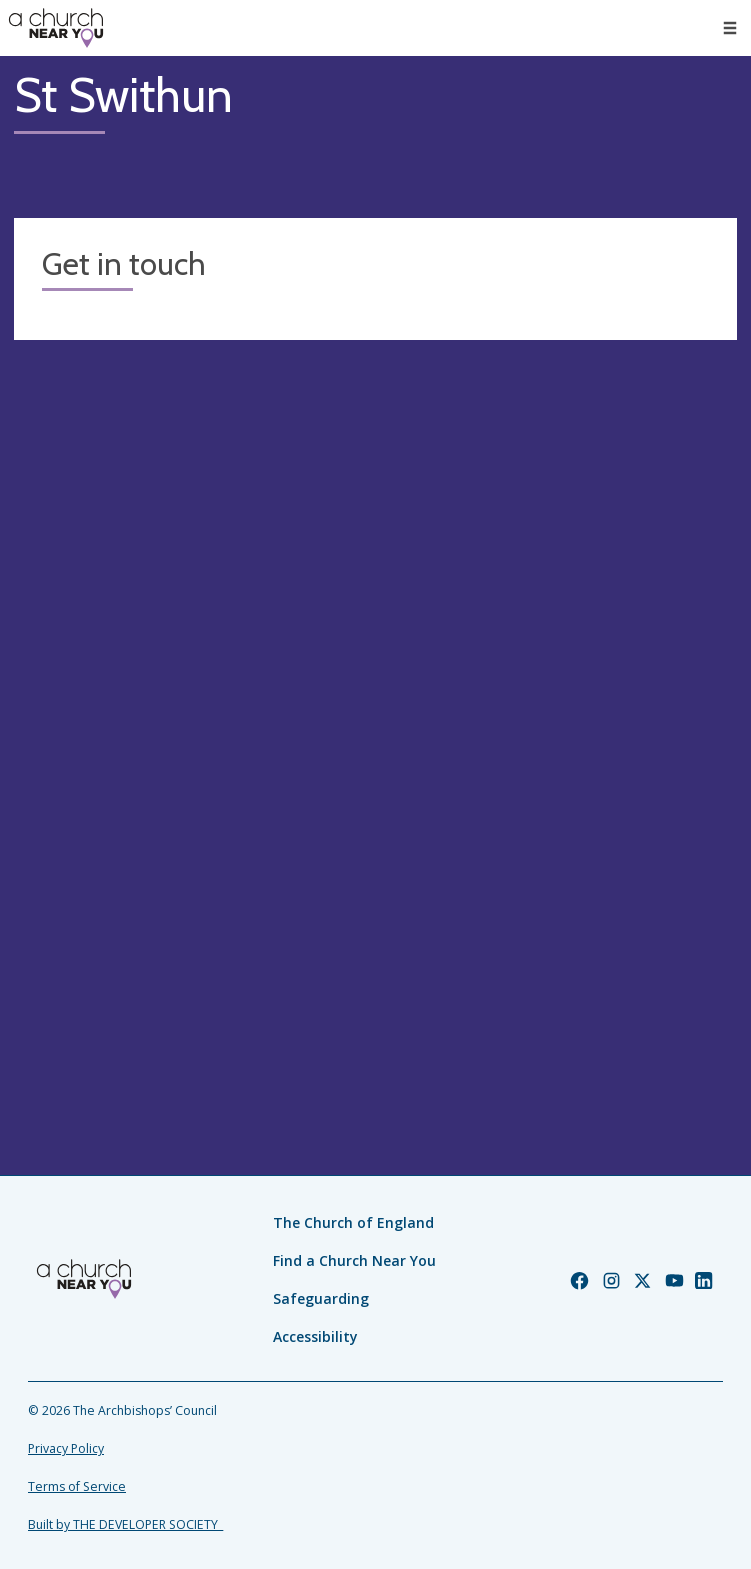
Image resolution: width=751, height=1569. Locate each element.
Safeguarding (321, 1298)
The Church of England (353, 1222)
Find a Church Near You (354, 1260)
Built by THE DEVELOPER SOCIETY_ (125, 1524)
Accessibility (315, 1336)
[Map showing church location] (375, 715)
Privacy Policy (66, 1448)
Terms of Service (77, 1486)
